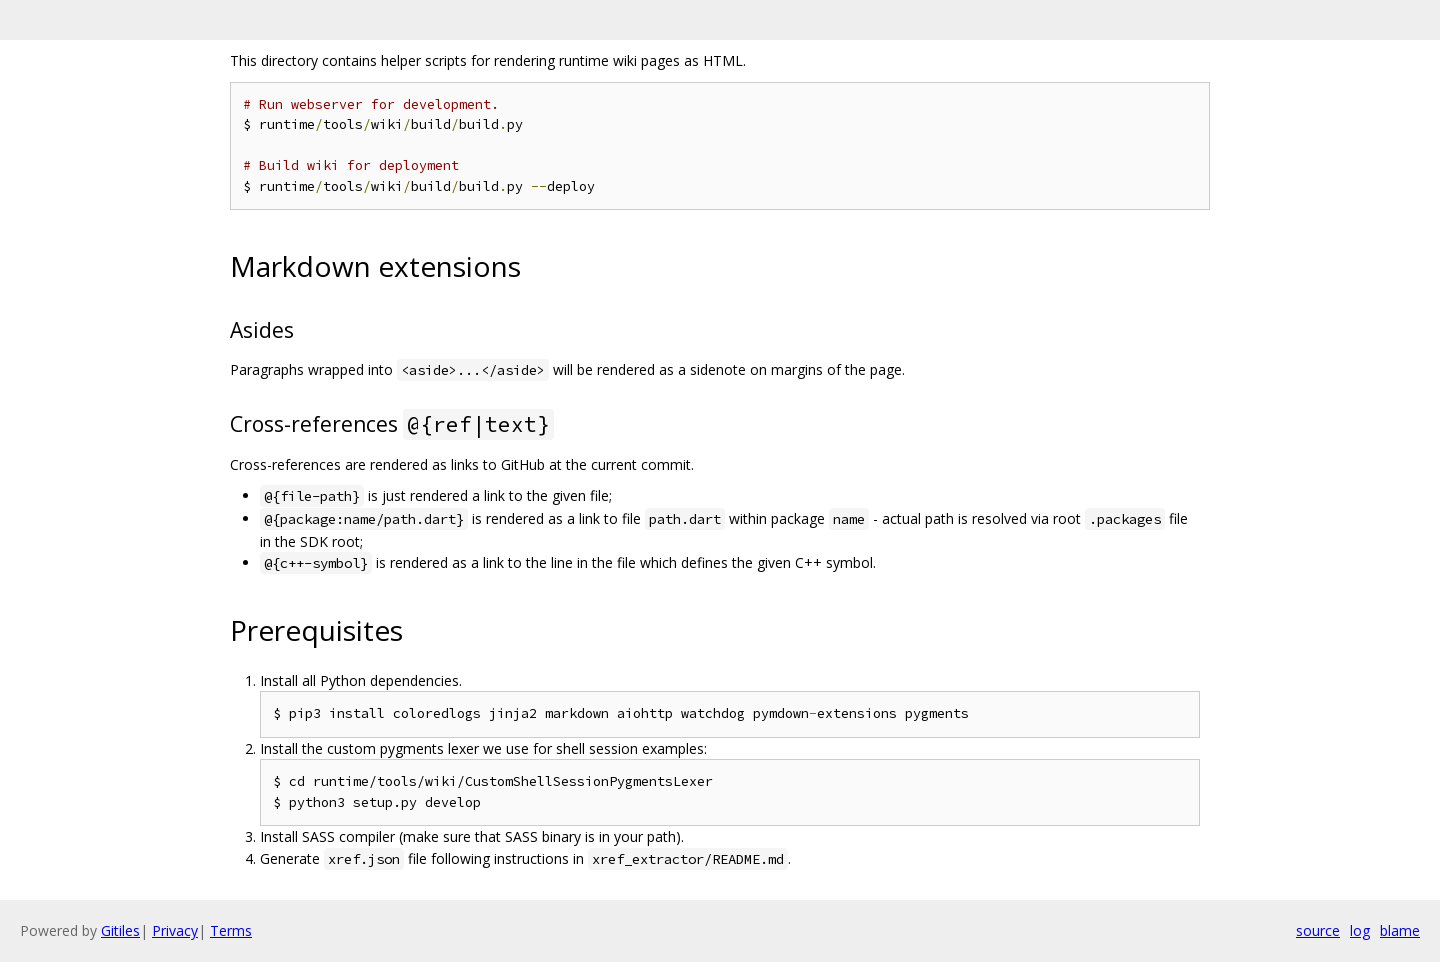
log (1360, 930)
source (1318, 930)
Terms (231, 930)
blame (1400, 930)
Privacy (175, 930)
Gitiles (120, 930)
